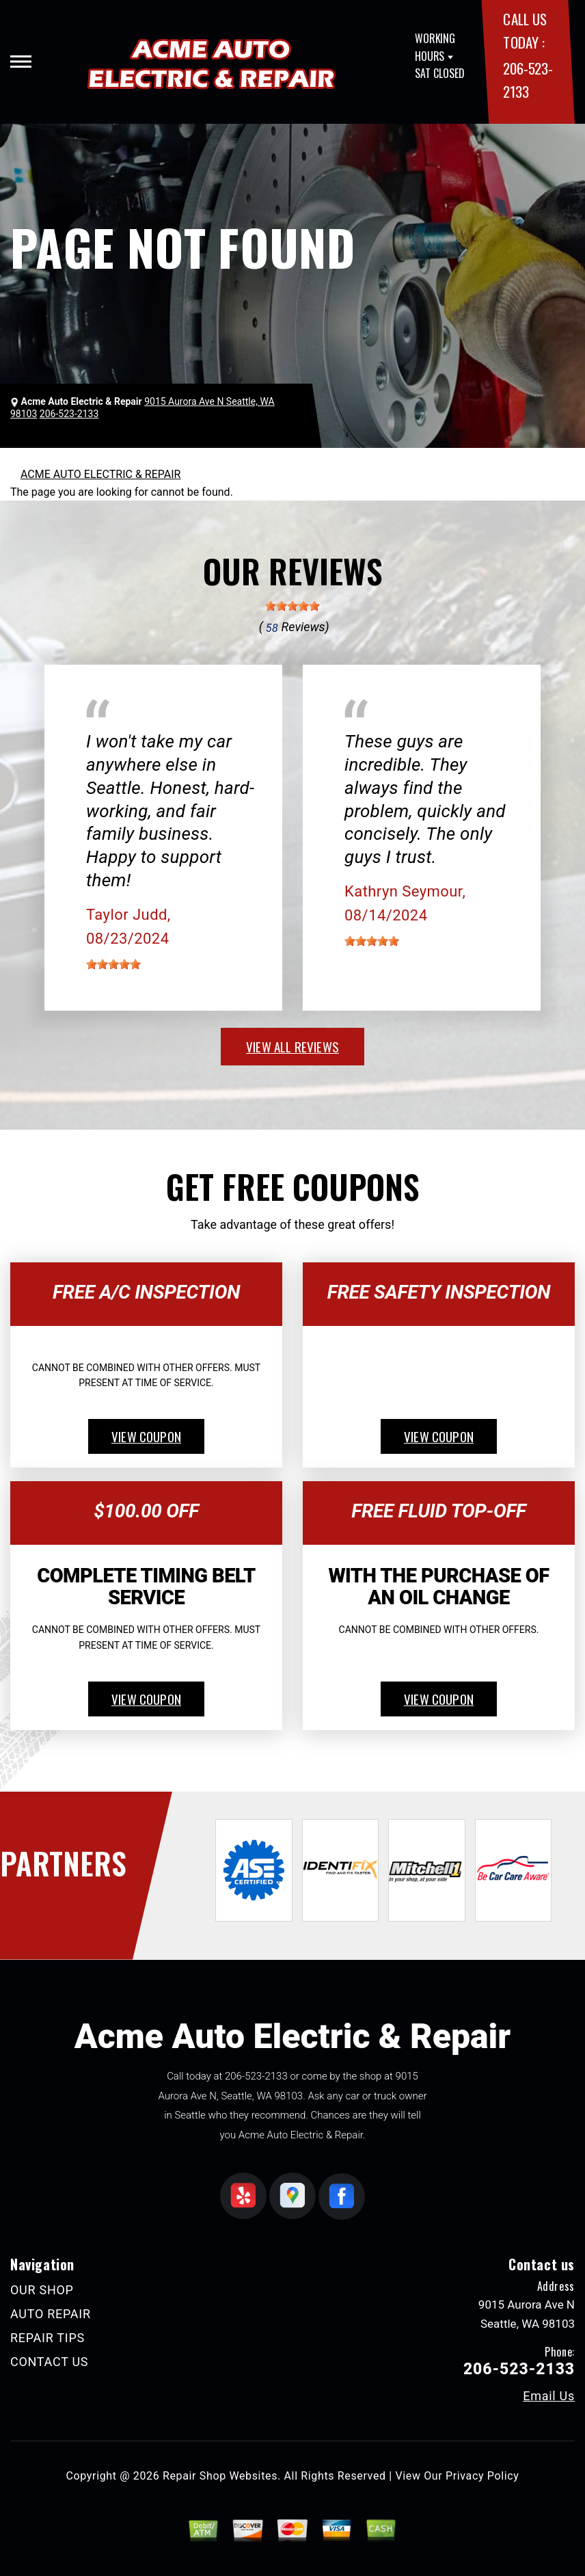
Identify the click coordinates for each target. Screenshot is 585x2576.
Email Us (549, 2396)
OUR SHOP (42, 2290)
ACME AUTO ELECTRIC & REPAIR (100, 474)
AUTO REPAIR (50, 2314)
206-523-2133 (256, 2076)
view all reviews (292, 1046)
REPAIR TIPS (47, 2338)
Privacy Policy (482, 2475)
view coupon (146, 1436)
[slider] (292, 605)
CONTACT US (49, 2361)
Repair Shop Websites (220, 2475)
